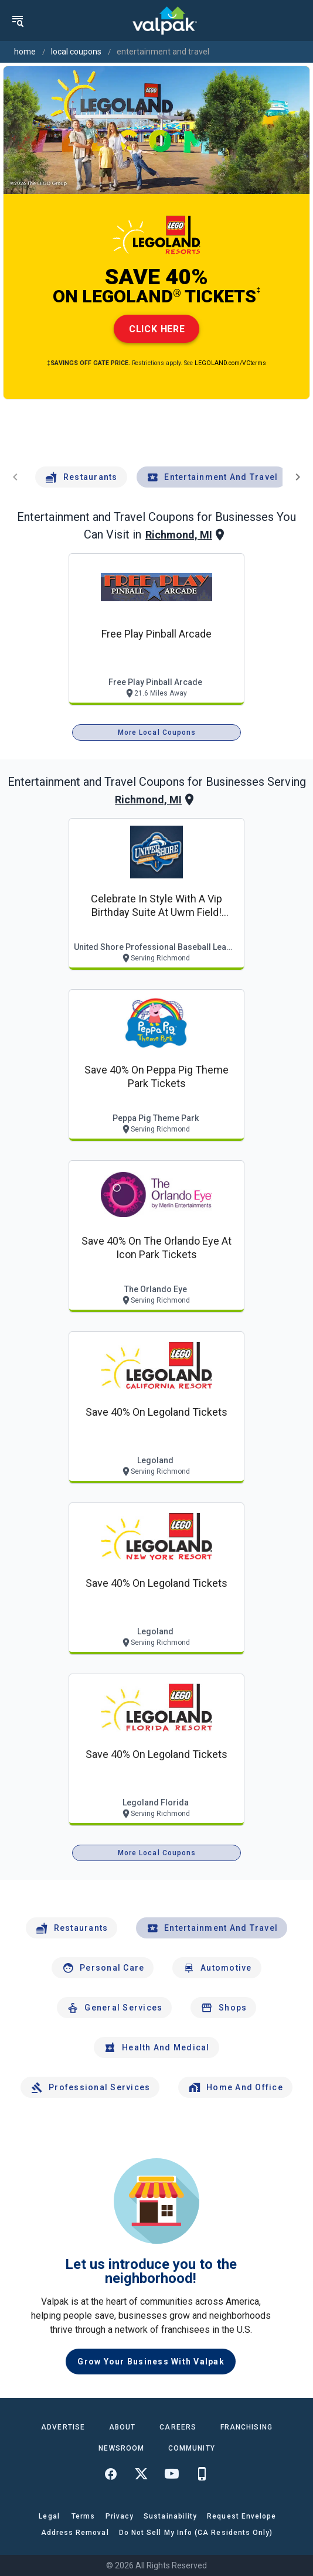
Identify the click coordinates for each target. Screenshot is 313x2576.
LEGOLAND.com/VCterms (230, 363)
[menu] (17, 20)
